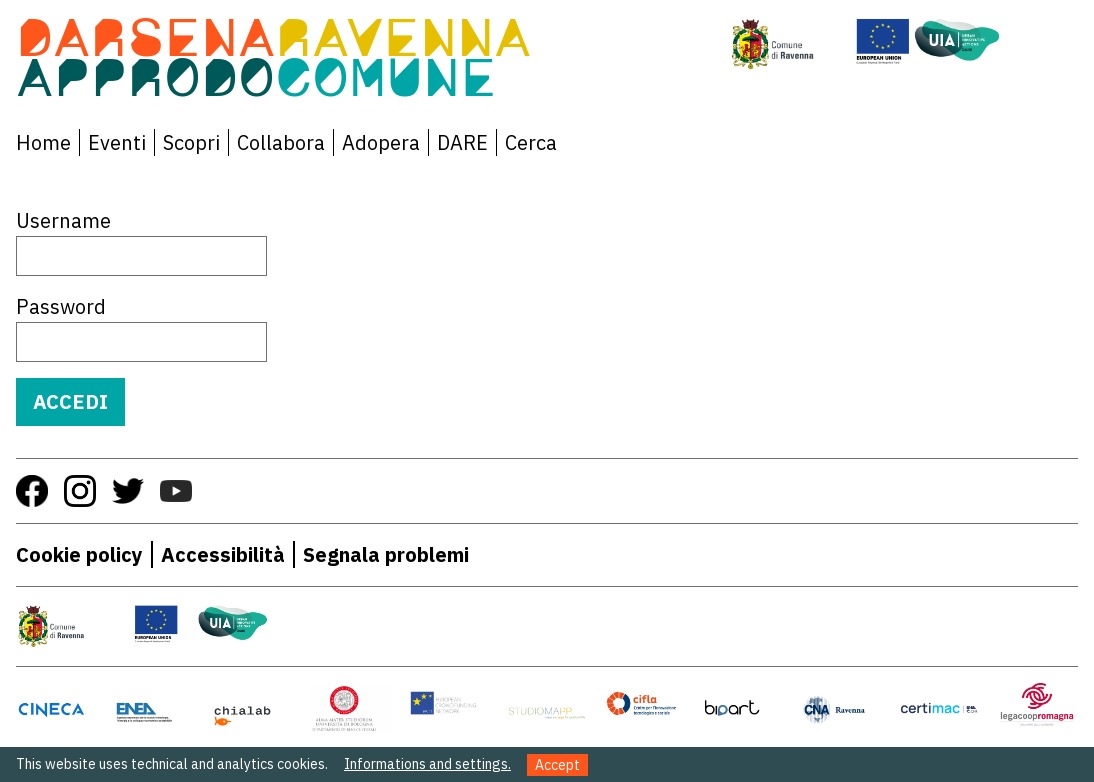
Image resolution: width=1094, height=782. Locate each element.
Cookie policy (79, 554)
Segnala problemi (386, 554)
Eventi (117, 142)
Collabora (281, 142)
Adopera (381, 142)
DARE (462, 142)
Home (43, 142)
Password (61, 306)
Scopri (191, 142)
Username (63, 220)
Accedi (70, 401)
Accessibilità (223, 554)
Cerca (531, 142)
